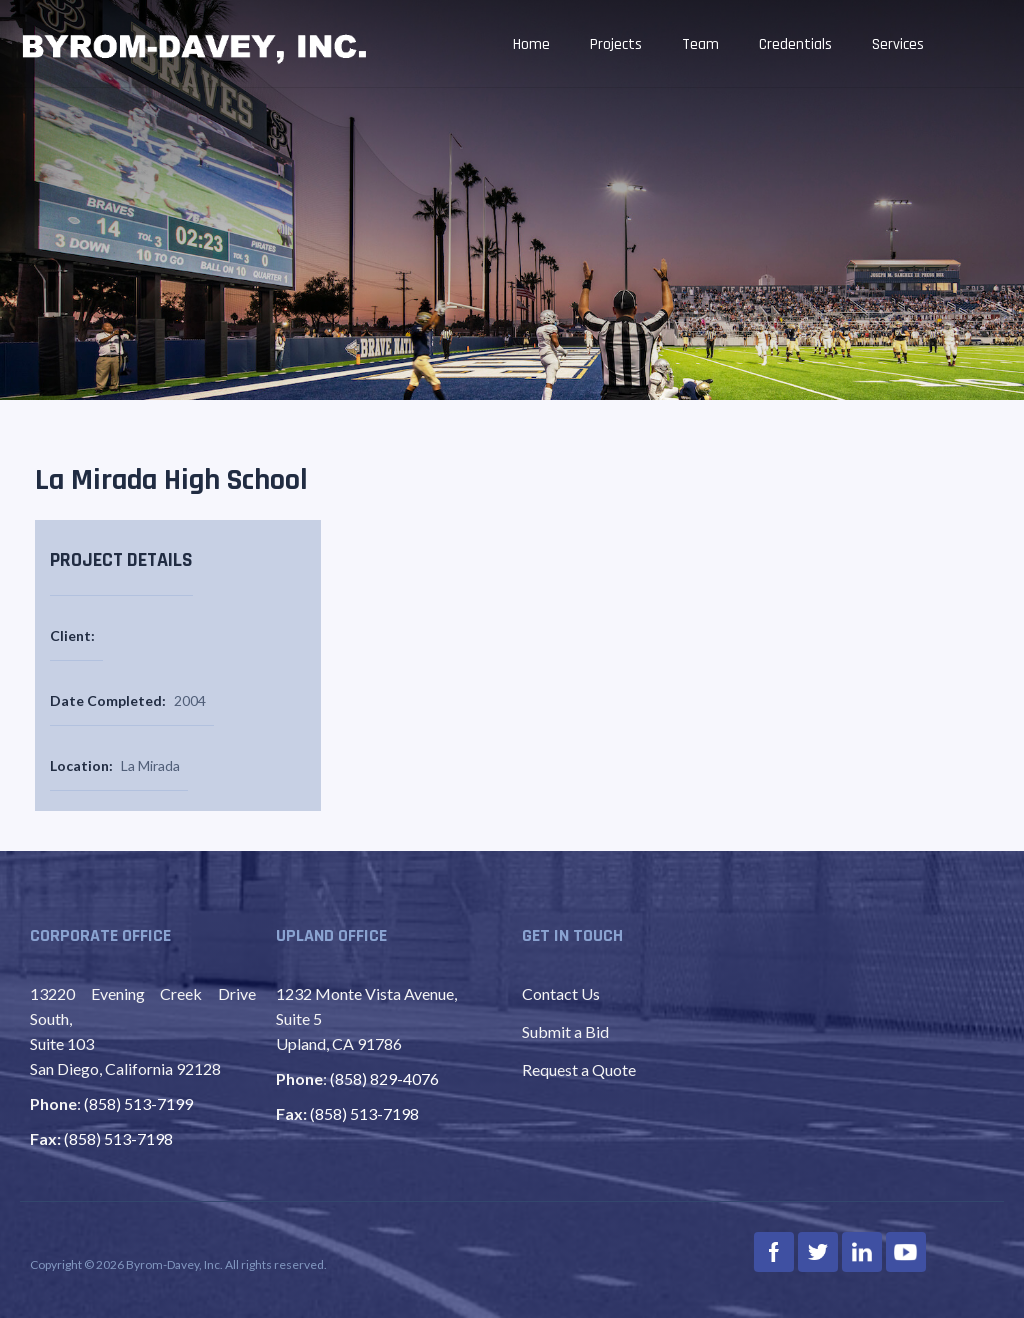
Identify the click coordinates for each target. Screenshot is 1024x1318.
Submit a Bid (565, 1031)
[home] (195, 46)
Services (898, 44)
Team (700, 44)
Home (531, 44)
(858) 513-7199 (138, 1103)
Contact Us (561, 993)
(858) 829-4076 (384, 1078)
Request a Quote (579, 1069)
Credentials (795, 44)
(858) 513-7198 (118, 1138)
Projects (616, 44)
